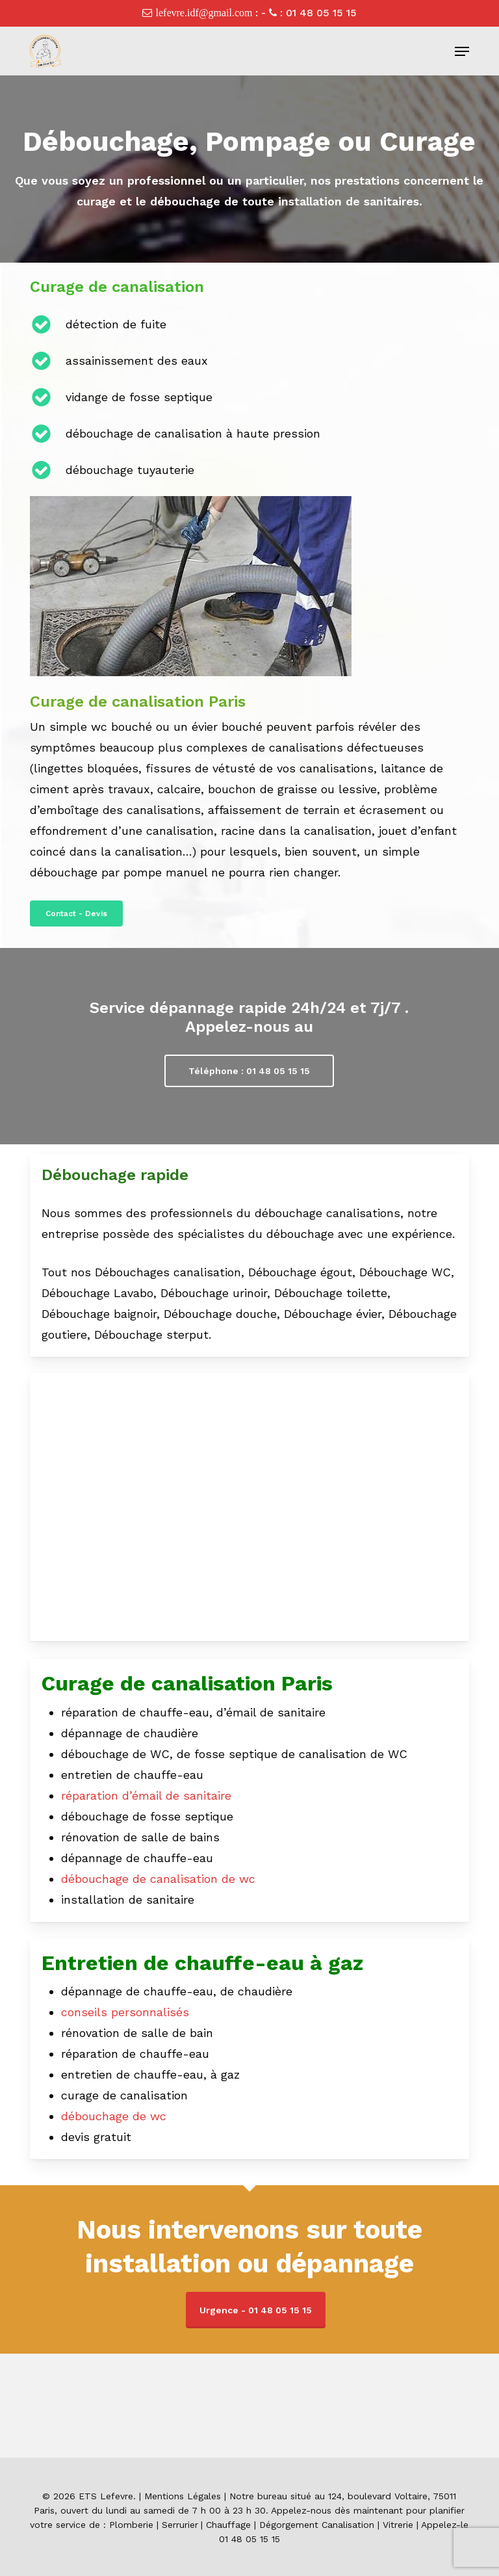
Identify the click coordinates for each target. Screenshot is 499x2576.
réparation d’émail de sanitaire (146, 1795)
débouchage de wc (113, 2116)
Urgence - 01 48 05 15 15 (255, 2310)
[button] (462, 51)
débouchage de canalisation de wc (158, 1879)
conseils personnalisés (125, 2012)
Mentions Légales (182, 2496)
